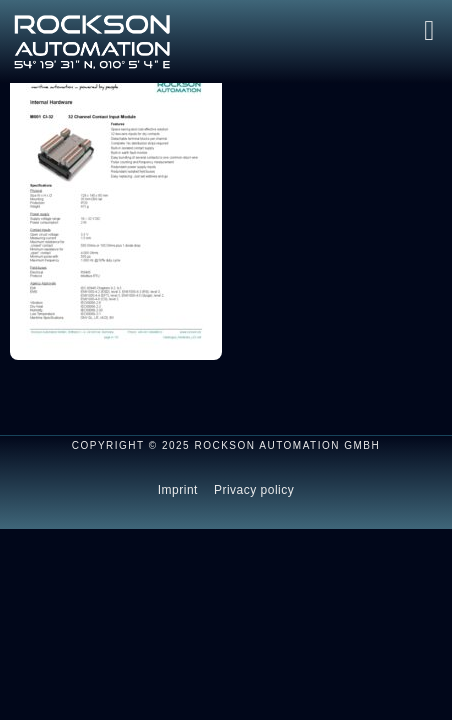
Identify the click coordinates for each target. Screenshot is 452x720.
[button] (429, 31)
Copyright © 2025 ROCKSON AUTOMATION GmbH (226, 445)
